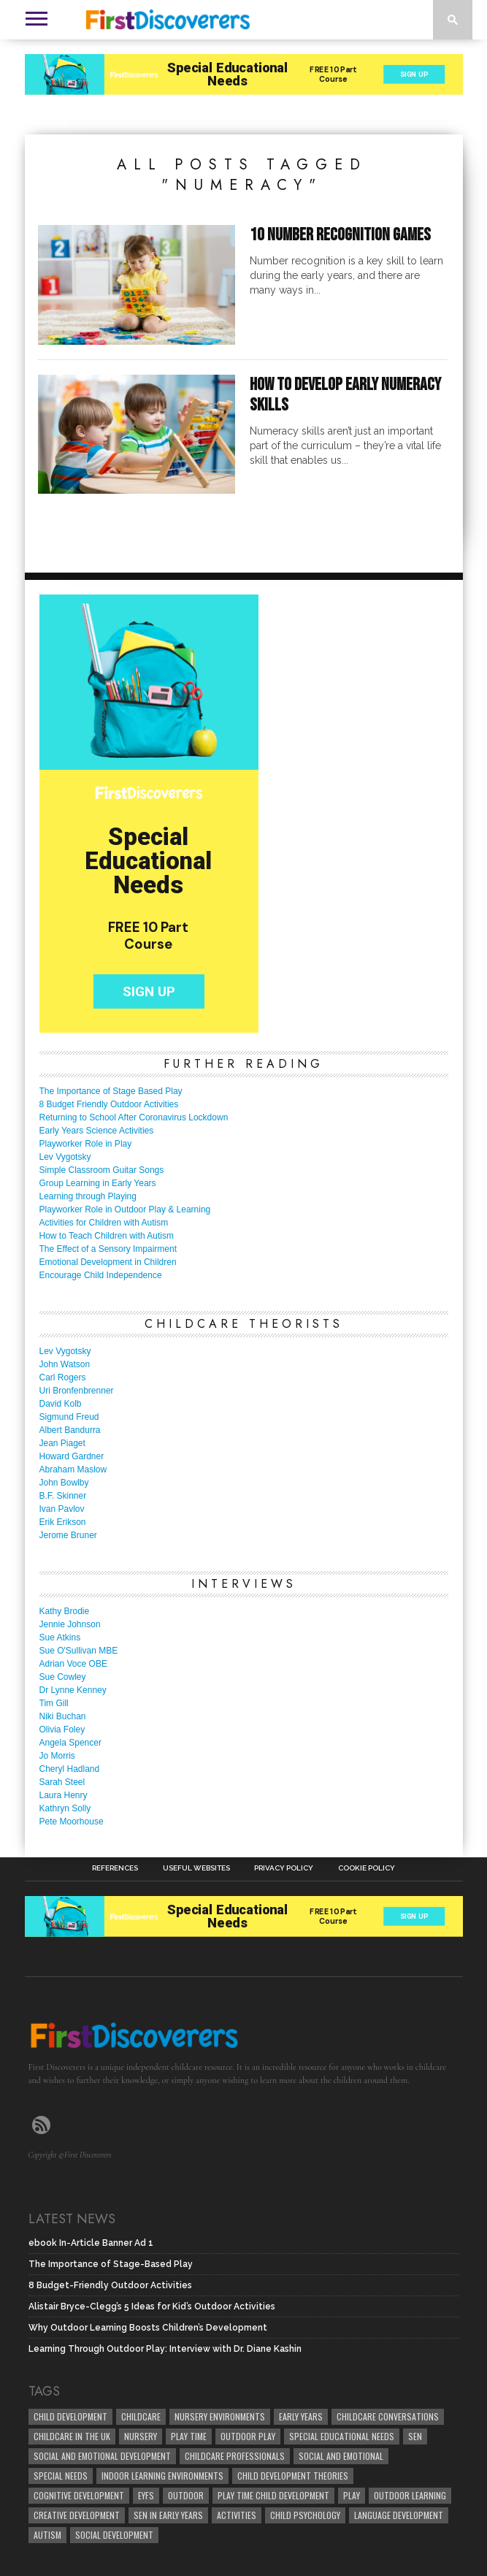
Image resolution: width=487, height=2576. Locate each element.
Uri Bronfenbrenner (76, 1391)
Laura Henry (63, 1795)
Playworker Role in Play (85, 1144)
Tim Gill (54, 1703)
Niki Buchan (62, 1716)
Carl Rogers (62, 1377)
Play (351, 2495)
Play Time (189, 2436)
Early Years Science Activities (96, 1130)
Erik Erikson (62, 1522)
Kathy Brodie (64, 1611)
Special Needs (61, 2475)
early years (301, 2416)
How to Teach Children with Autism (107, 1236)
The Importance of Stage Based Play (111, 1091)
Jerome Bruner (68, 1535)
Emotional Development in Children (108, 1262)
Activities (236, 2515)
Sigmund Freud (69, 1417)
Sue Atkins (60, 1637)
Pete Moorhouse (71, 1821)
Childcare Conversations (388, 2416)
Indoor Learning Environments (162, 2475)
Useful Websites (196, 1868)
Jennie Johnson (70, 1624)
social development (114, 2535)
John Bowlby (64, 1483)
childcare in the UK (72, 2436)
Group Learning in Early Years (97, 1183)
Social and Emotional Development (102, 2456)
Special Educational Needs (341, 2436)
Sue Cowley (62, 1677)
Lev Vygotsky (65, 1157)
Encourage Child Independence (100, 1275)
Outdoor (186, 2495)
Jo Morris (57, 1756)
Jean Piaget (62, 1443)
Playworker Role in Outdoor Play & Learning (125, 1209)
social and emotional (341, 2456)
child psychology (305, 2515)
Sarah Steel (62, 1782)
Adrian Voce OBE (73, 1664)
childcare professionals (235, 2456)
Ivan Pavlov (62, 1509)
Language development (398, 2515)
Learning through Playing (88, 1196)
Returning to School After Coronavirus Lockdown (134, 1117)
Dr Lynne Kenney (73, 1690)
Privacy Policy (283, 1868)
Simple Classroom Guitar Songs (101, 1170)
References (115, 1868)
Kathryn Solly (65, 1808)
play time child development (273, 2495)
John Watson (65, 1364)
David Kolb (60, 1404)
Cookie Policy (366, 1868)
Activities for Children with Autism (104, 1223)
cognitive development (79, 2495)
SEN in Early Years (168, 2515)
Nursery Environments (220, 2416)
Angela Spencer (70, 1743)
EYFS (146, 2495)
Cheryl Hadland (69, 1769)
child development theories (292, 2475)
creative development (77, 2515)
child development (70, 2416)
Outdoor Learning (410, 2495)
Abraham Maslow (73, 1469)
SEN (415, 2436)
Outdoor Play (248, 2436)
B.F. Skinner (63, 1496)
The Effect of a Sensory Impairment (108, 1249)
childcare (141, 2416)
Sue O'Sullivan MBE (78, 1651)
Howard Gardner (71, 1456)
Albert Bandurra (70, 1430)
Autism (47, 2535)
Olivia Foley (62, 1729)
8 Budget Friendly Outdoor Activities (109, 1104)
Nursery (140, 2436)
